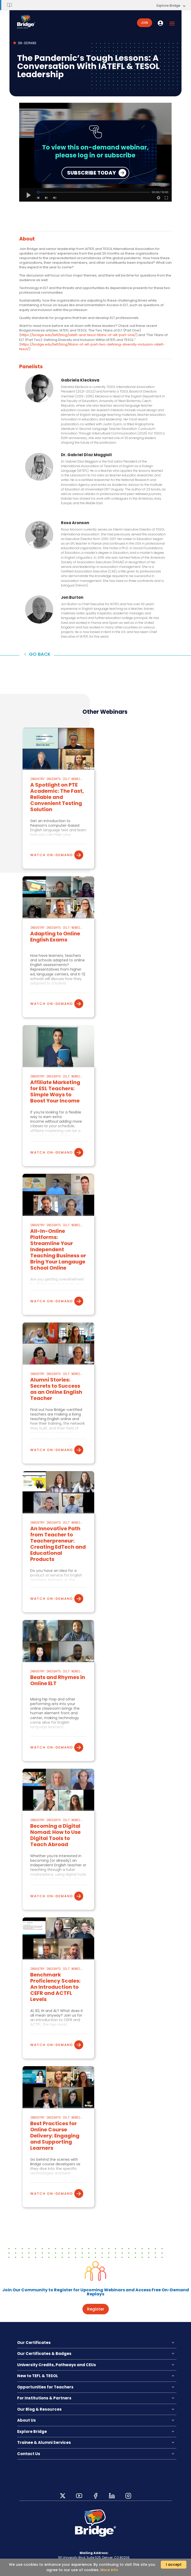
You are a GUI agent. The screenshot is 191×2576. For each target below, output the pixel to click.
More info (109, 2569)
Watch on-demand (51, 855)
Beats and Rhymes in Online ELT (57, 1680)
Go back (39, 654)
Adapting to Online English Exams (55, 936)
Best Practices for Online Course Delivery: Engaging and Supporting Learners (54, 2136)
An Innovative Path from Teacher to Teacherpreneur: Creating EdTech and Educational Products (58, 1544)
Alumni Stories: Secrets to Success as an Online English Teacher (56, 1389)
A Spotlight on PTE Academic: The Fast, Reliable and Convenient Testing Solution (57, 797)
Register (95, 2309)
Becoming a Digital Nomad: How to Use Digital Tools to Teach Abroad (55, 1835)
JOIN (144, 22)
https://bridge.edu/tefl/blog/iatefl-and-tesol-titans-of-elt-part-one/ (78, 334)
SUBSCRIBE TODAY (91, 172)
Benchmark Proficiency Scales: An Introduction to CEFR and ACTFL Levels (55, 1987)
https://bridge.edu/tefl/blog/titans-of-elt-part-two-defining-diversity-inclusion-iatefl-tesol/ (92, 346)
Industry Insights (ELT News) (55, 779)
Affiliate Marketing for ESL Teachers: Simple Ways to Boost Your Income (55, 1091)
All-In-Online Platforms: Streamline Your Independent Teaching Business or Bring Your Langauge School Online (58, 1249)
